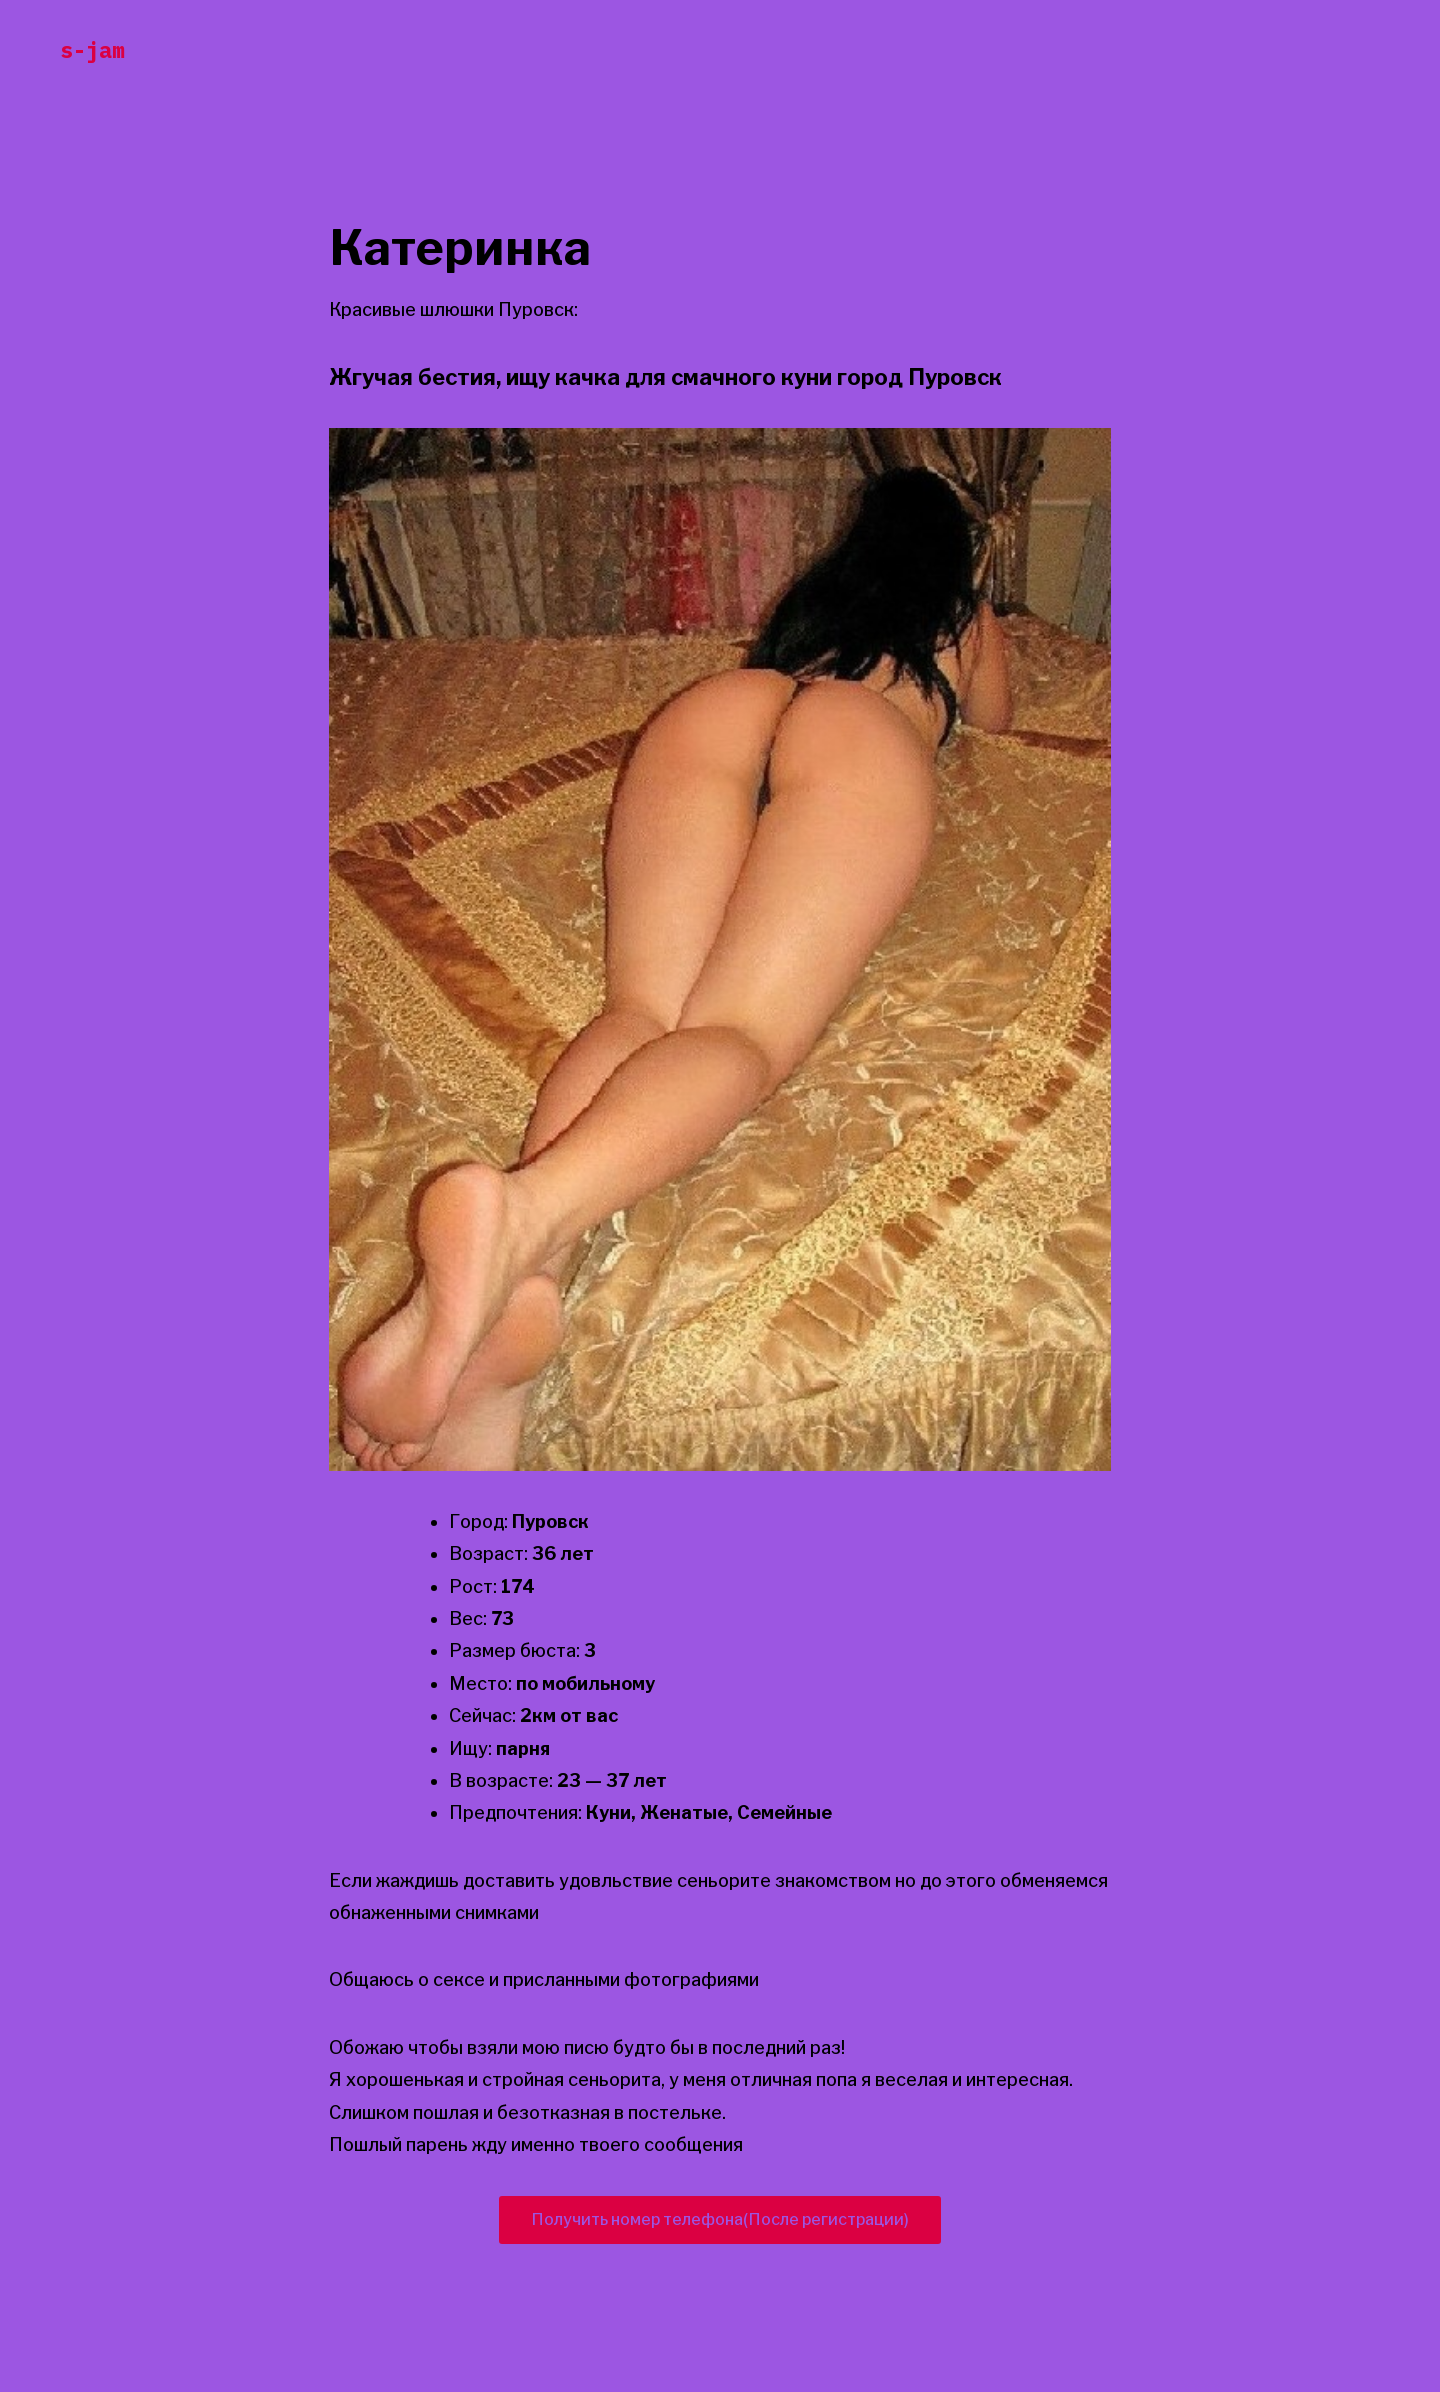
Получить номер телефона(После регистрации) (720, 2219)
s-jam (92, 49)
